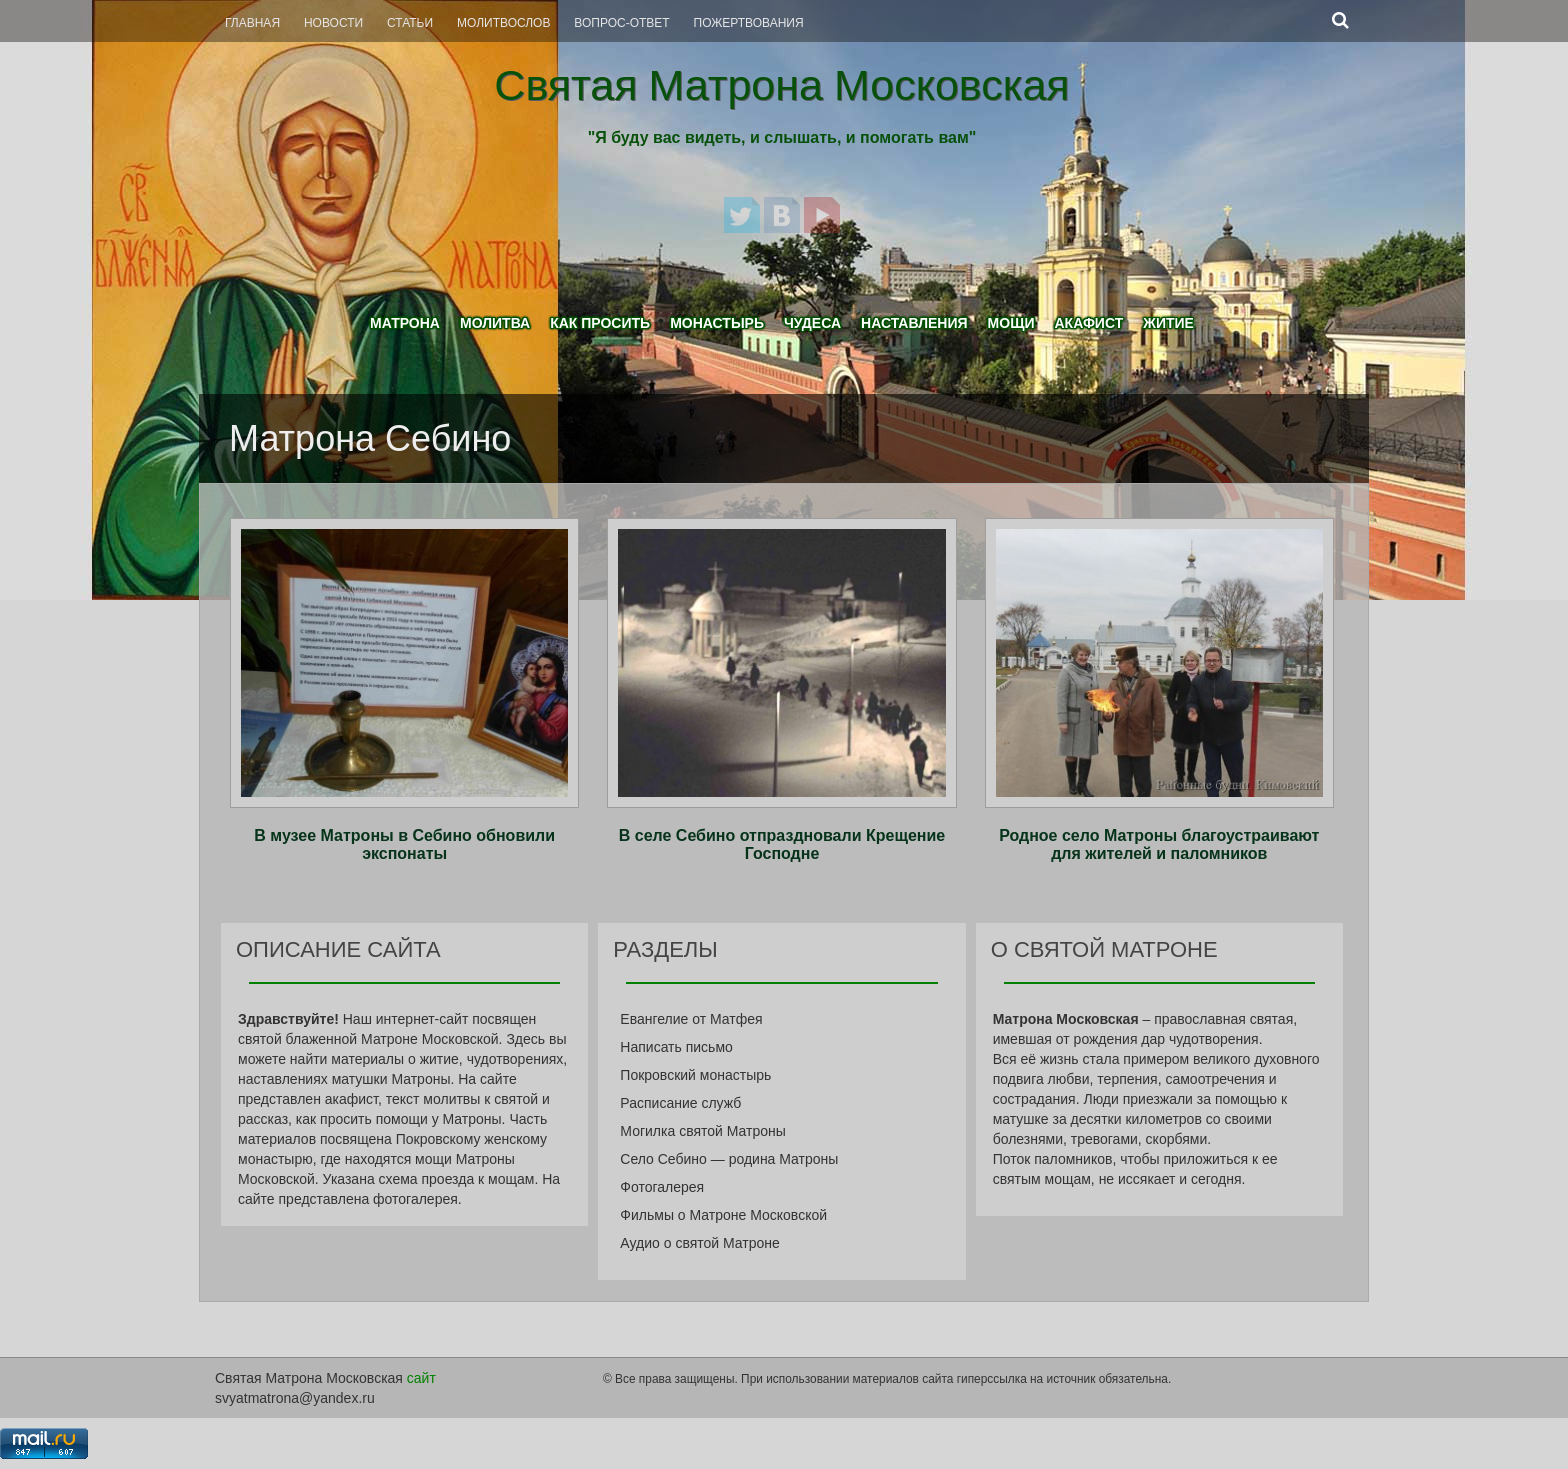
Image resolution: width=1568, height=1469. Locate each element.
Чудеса (812, 323)
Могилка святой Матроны (703, 1131)
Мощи (1011, 323)
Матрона (405, 323)
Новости (333, 23)
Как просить (600, 323)
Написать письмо (676, 1047)
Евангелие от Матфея (691, 1019)
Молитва (495, 323)
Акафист (1088, 323)
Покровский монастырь (695, 1075)
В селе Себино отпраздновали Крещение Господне (782, 844)
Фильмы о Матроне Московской (723, 1215)
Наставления (914, 323)
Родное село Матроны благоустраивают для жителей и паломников (1159, 844)
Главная (252, 23)
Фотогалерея (662, 1187)
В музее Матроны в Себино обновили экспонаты (404, 844)
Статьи (410, 23)
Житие (1168, 323)
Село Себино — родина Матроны (729, 1159)
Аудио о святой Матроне (699, 1243)
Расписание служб (680, 1103)
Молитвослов (503, 23)
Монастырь (717, 323)
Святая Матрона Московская (781, 85)
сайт (421, 1378)
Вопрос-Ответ (621, 23)
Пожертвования (749, 23)
